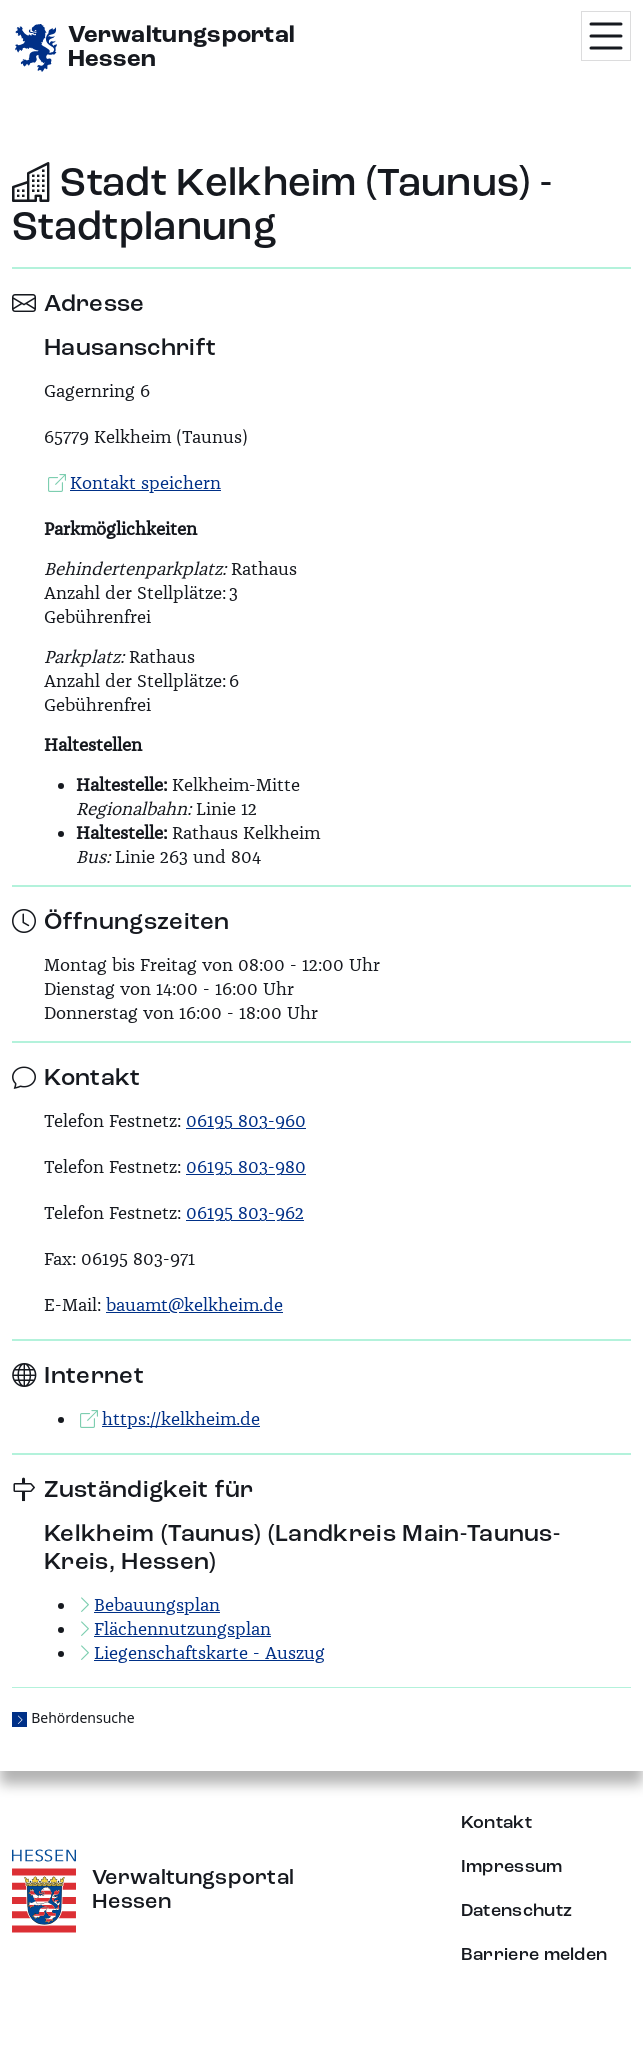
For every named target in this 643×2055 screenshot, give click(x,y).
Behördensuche (82, 1717)
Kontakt (496, 1823)
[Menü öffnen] (606, 36)
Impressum (512, 1867)
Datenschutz (517, 1911)
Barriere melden (534, 1955)
